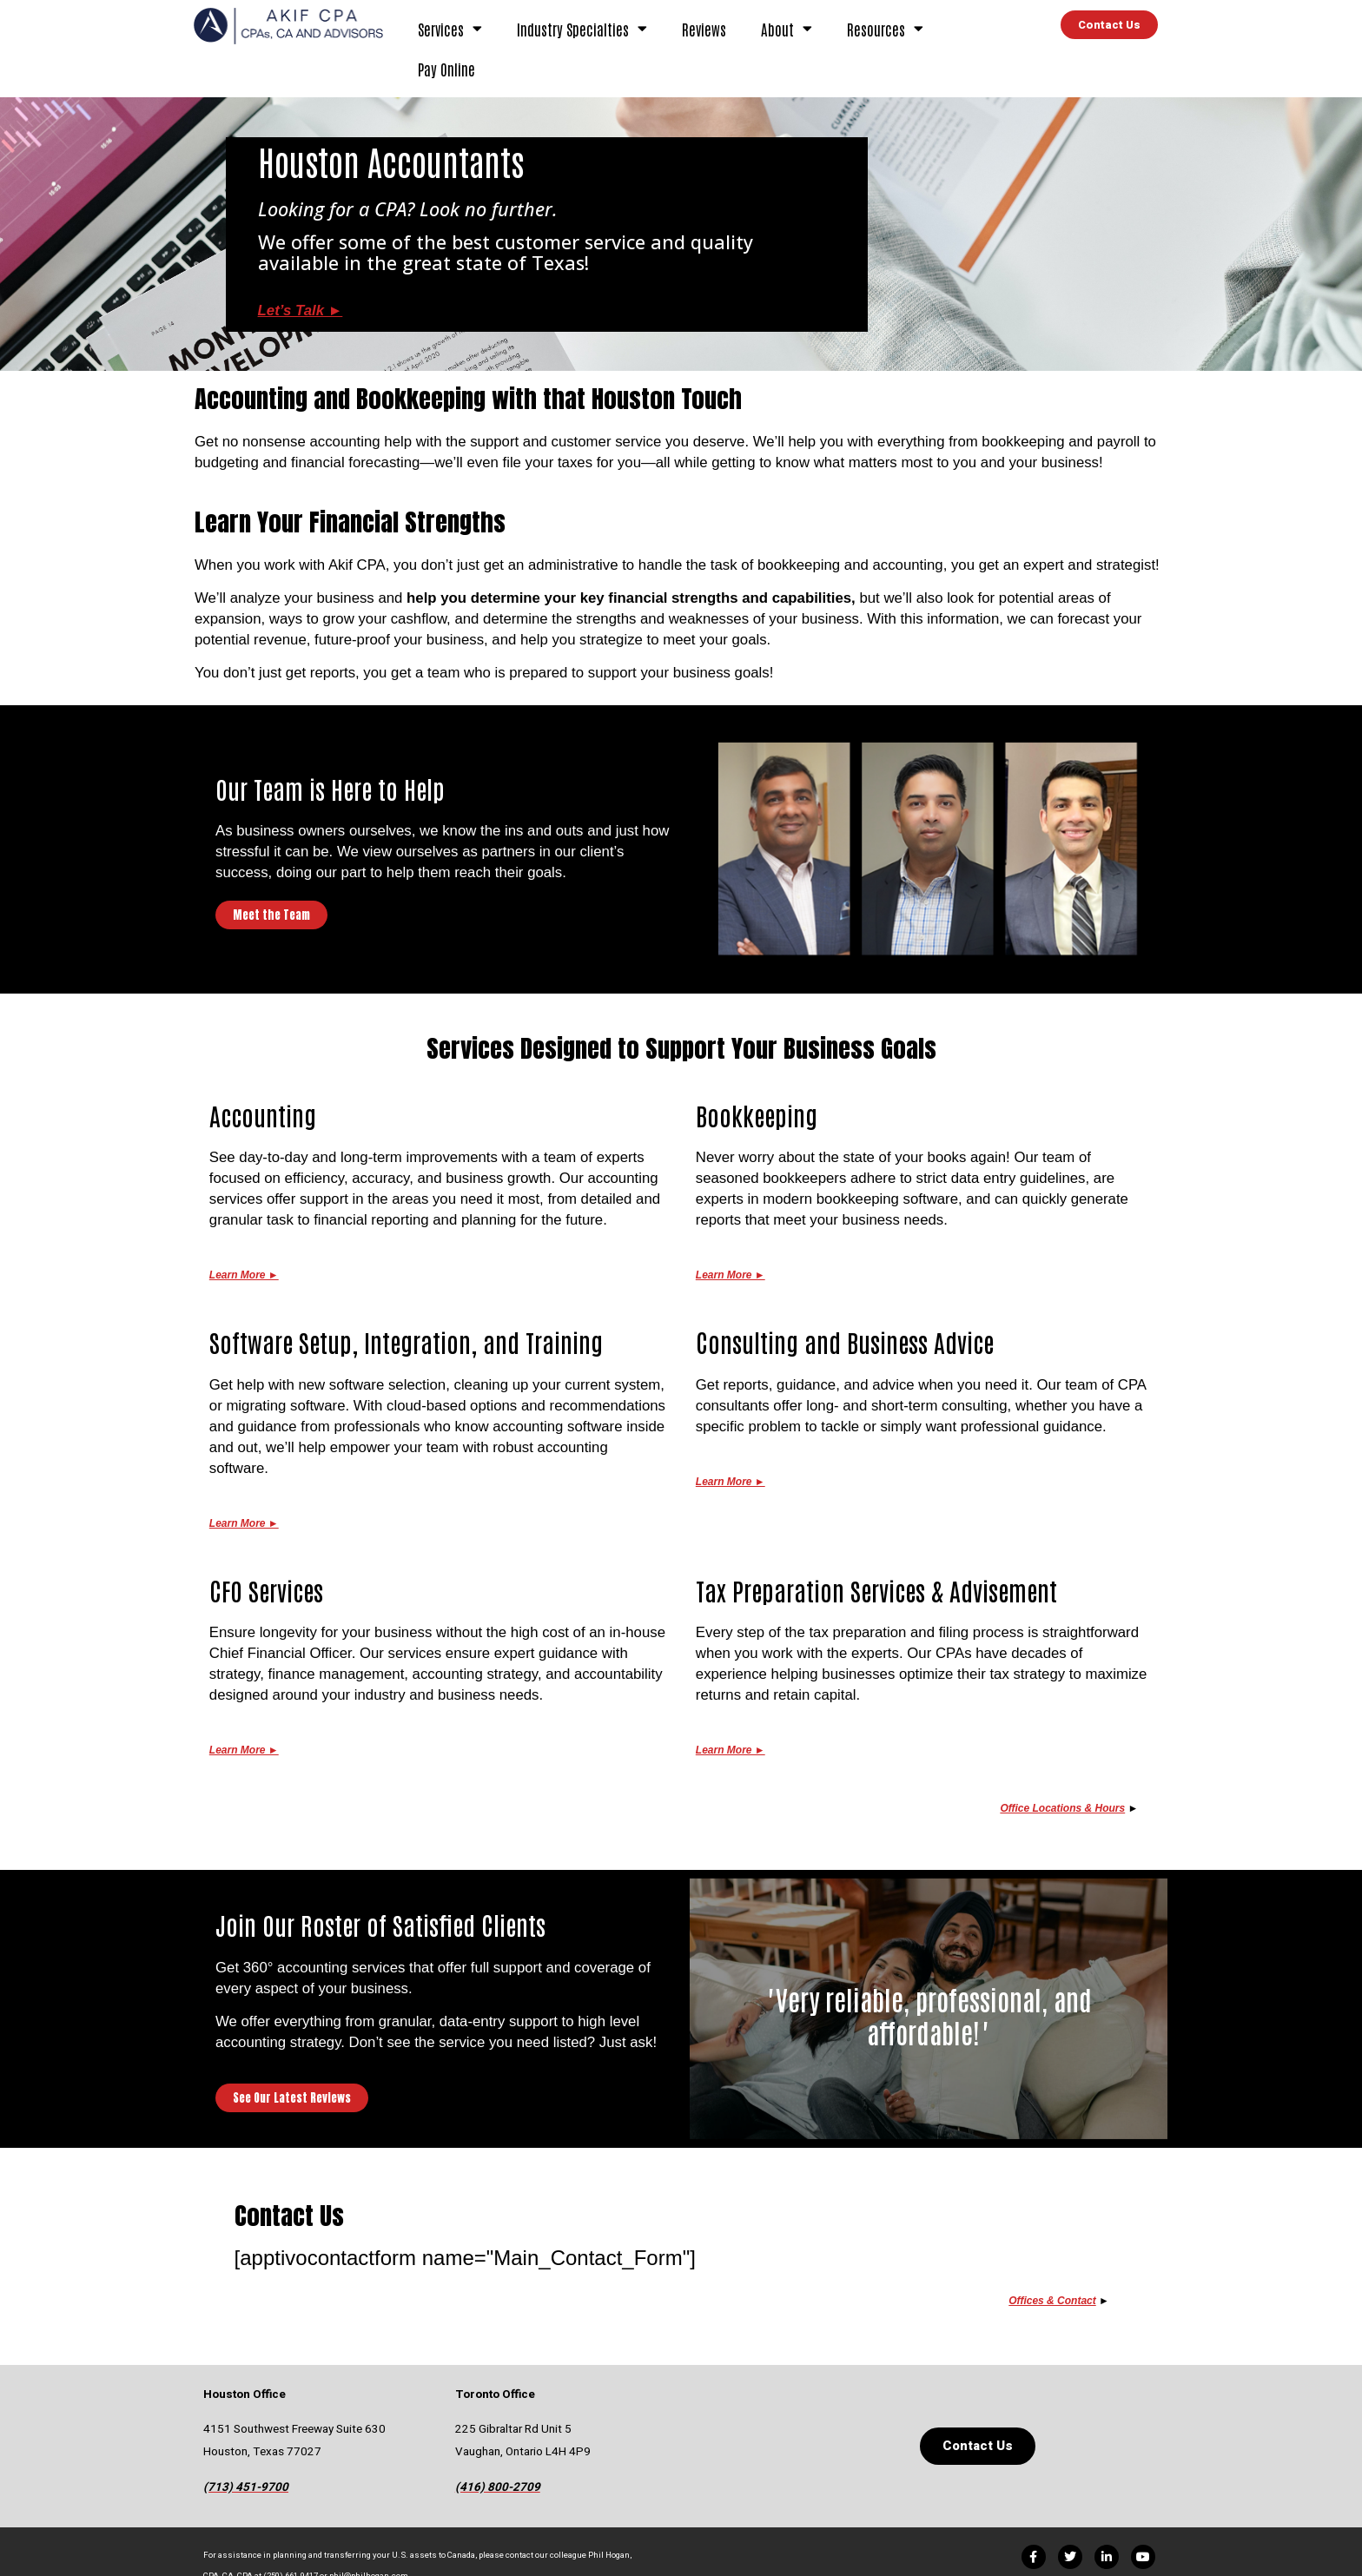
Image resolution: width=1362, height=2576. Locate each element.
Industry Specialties (582, 28)
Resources (885, 28)
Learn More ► (244, 1523)
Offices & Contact (1051, 2301)
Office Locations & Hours (1062, 1808)
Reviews (704, 28)
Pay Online (446, 68)
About (786, 28)
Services (450, 28)
